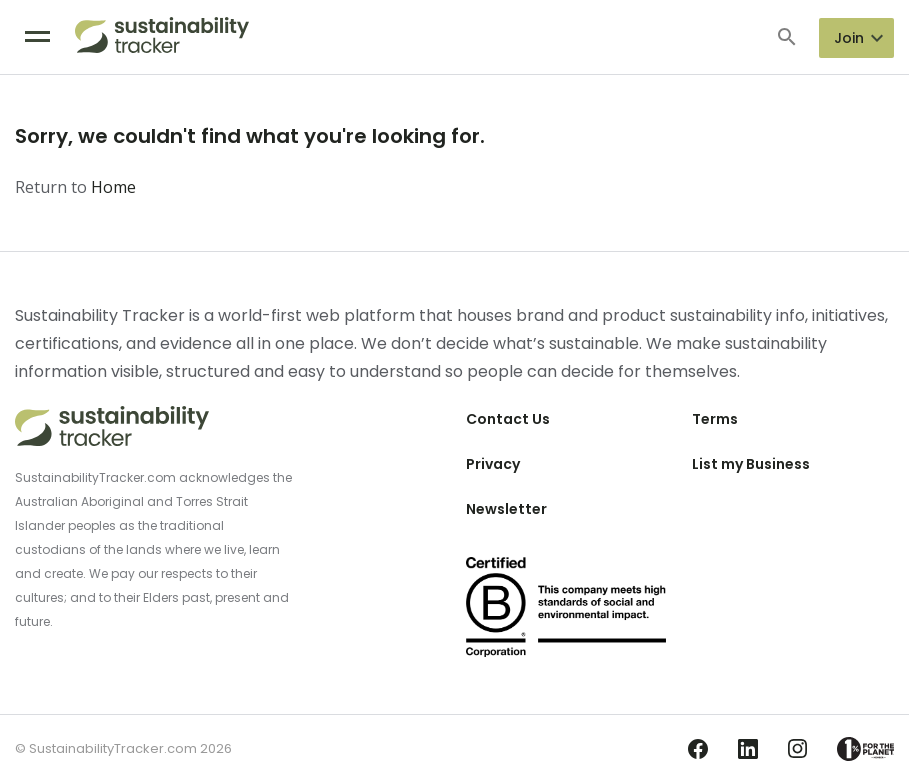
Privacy (493, 464)
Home (113, 187)
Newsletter (506, 509)
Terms (715, 419)
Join (849, 38)
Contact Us (508, 419)
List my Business (751, 464)
